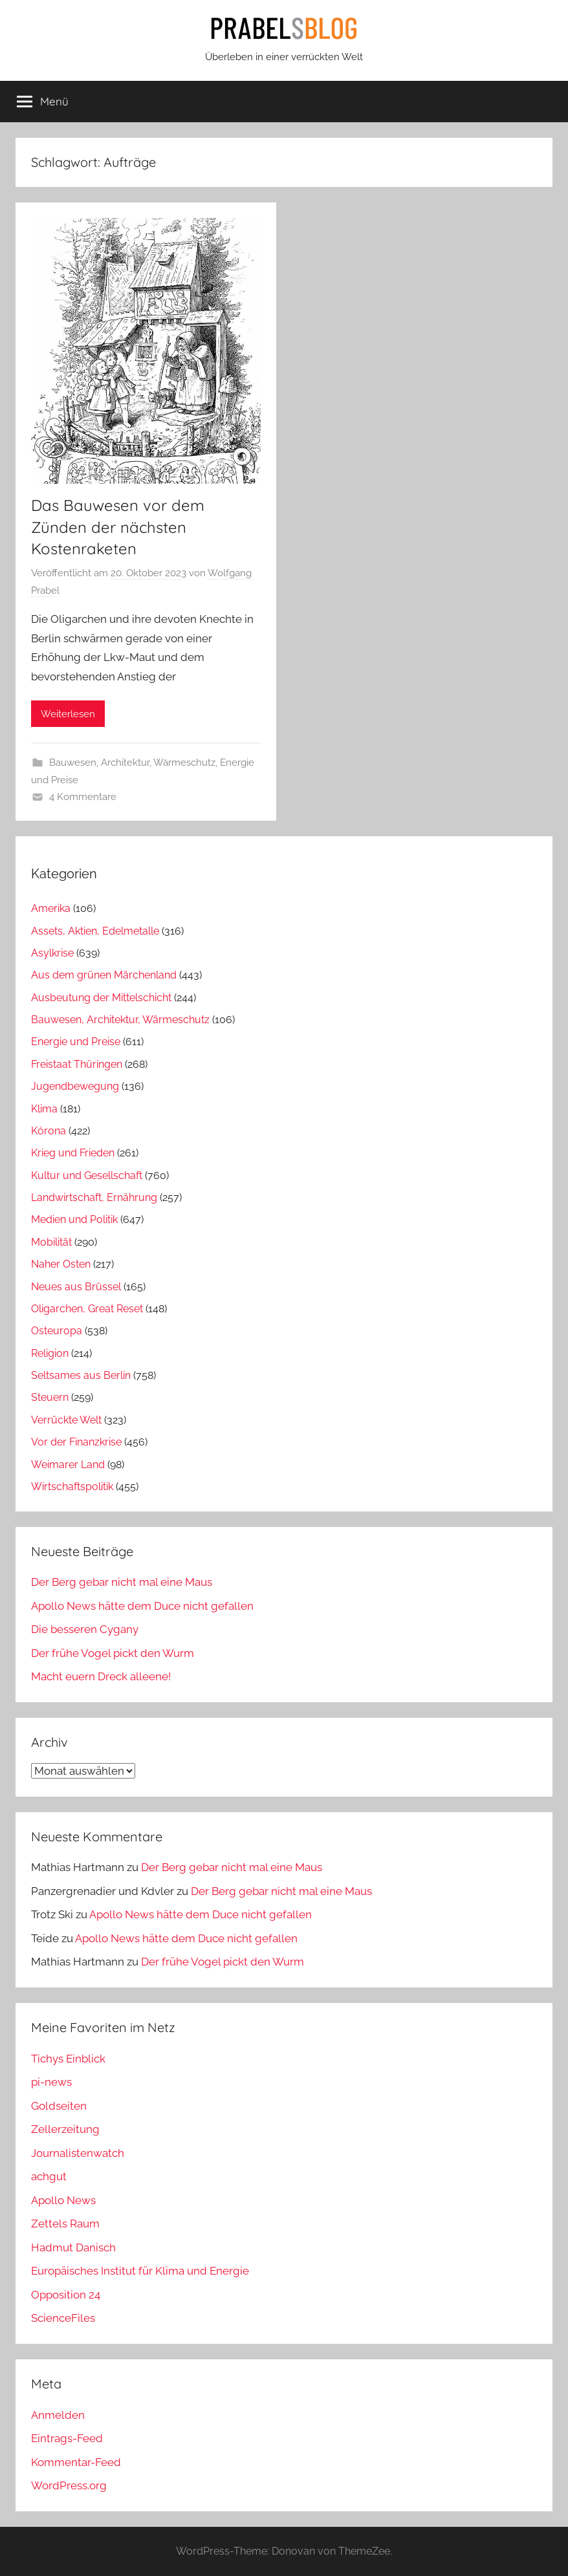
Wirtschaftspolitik (72, 1486)
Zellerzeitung (65, 2129)
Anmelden (58, 2414)
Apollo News (63, 2200)
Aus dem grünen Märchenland (104, 975)
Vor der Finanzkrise (76, 1442)
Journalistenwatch (77, 2153)
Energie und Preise (75, 1041)
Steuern (50, 1397)
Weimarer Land (68, 1464)
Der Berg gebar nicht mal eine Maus (121, 1581)
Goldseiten (59, 2105)
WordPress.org (69, 2485)
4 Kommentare (82, 797)
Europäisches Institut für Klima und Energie (140, 2270)
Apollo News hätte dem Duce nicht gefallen (142, 1605)
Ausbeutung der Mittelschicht (101, 997)
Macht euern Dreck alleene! (101, 1676)
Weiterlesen (68, 714)
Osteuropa (56, 1331)
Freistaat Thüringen (76, 1064)
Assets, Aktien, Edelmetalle (95, 931)
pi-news (51, 2081)
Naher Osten (61, 1264)
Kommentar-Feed (76, 2462)
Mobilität (51, 1242)
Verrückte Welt (66, 1420)
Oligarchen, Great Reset (87, 1309)
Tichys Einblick (68, 2058)
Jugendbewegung (75, 1086)
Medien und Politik (74, 1219)
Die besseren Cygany (84, 1629)
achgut (49, 2176)
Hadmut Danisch (73, 2247)
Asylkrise (52, 953)
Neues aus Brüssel (76, 1287)
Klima (44, 1109)
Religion (50, 1353)
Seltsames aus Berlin (81, 1375)
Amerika (51, 908)
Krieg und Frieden (73, 1153)
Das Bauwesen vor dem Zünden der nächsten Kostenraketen (117, 526)
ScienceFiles (63, 2317)
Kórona (48, 1131)
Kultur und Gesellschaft (86, 1175)
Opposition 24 (65, 2294)
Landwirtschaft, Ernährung (94, 1197)
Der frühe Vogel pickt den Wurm (112, 1653)
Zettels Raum (65, 2223)
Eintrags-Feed (67, 2438)
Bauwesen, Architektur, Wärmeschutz (132, 762)
